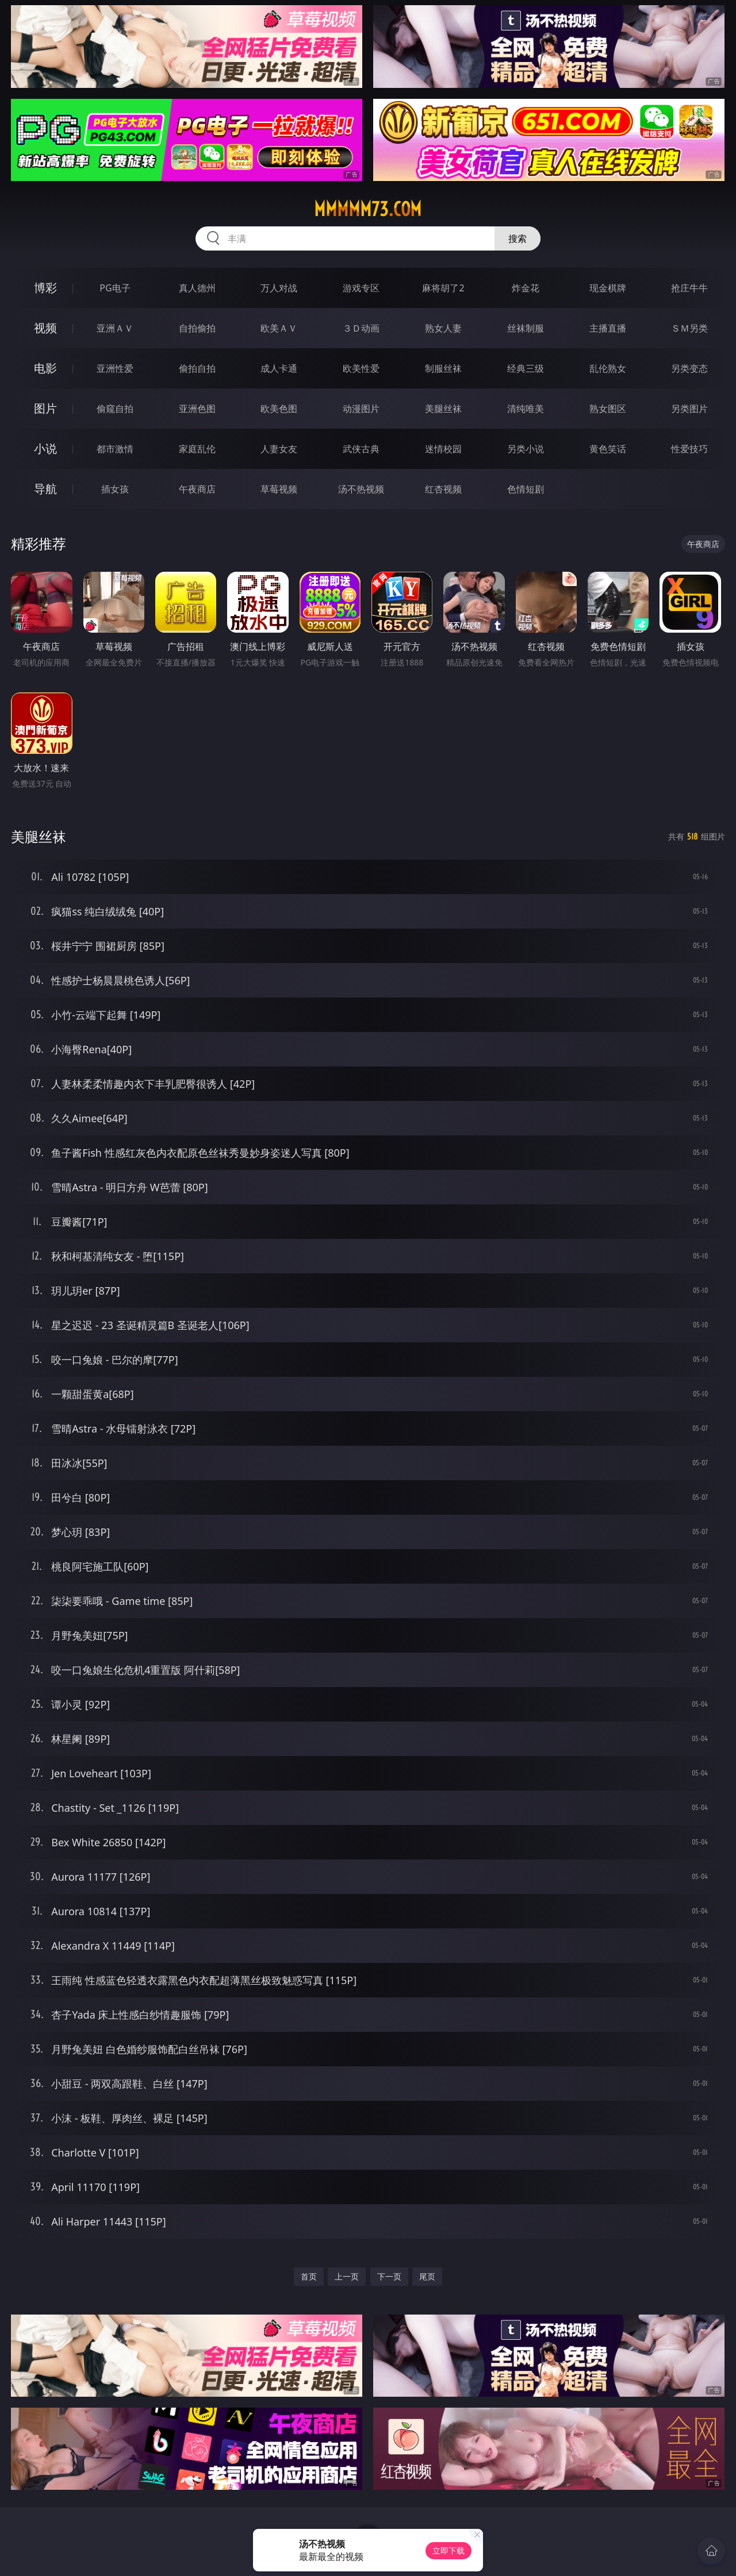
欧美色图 (278, 408)
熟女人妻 (443, 328)
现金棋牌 (607, 288)
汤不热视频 (361, 489)
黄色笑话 (607, 448)
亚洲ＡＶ (115, 328)
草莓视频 (278, 489)
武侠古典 (361, 448)
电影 (45, 368)
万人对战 (278, 288)
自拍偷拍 (197, 328)
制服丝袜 (443, 368)
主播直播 (607, 328)
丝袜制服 (525, 328)
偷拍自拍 (197, 368)
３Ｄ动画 (361, 328)
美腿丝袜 (443, 408)
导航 (45, 488)
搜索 (517, 238)
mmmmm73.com (367, 209)
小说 (45, 448)
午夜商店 (197, 489)
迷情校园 (443, 448)
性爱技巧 (689, 448)
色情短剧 (525, 489)
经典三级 (525, 368)
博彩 (45, 287)
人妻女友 (278, 448)
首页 (309, 2276)
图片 (45, 408)
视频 (45, 328)
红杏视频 (443, 489)
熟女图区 (607, 408)
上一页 (347, 2276)
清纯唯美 (525, 408)
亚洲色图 (197, 408)
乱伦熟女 (607, 368)
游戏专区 (361, 288)
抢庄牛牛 (689, 288)
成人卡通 (278, 368)
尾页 (427, 2276)
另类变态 (689, 368)
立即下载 (448, 2550)
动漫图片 (361, 408)
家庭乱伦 (197, 448)
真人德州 (197, 288)
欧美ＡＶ (278, 328)
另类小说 (525, 448)
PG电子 (114, 288)
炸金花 (525, 288)
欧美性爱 (361, 368)
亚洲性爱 (115, 368)
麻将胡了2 (443, 288)
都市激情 (115, 448)
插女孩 (115, 489)
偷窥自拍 (115, 408)
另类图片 (689, 408)
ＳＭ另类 (689, 328)
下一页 (389, 2276)
